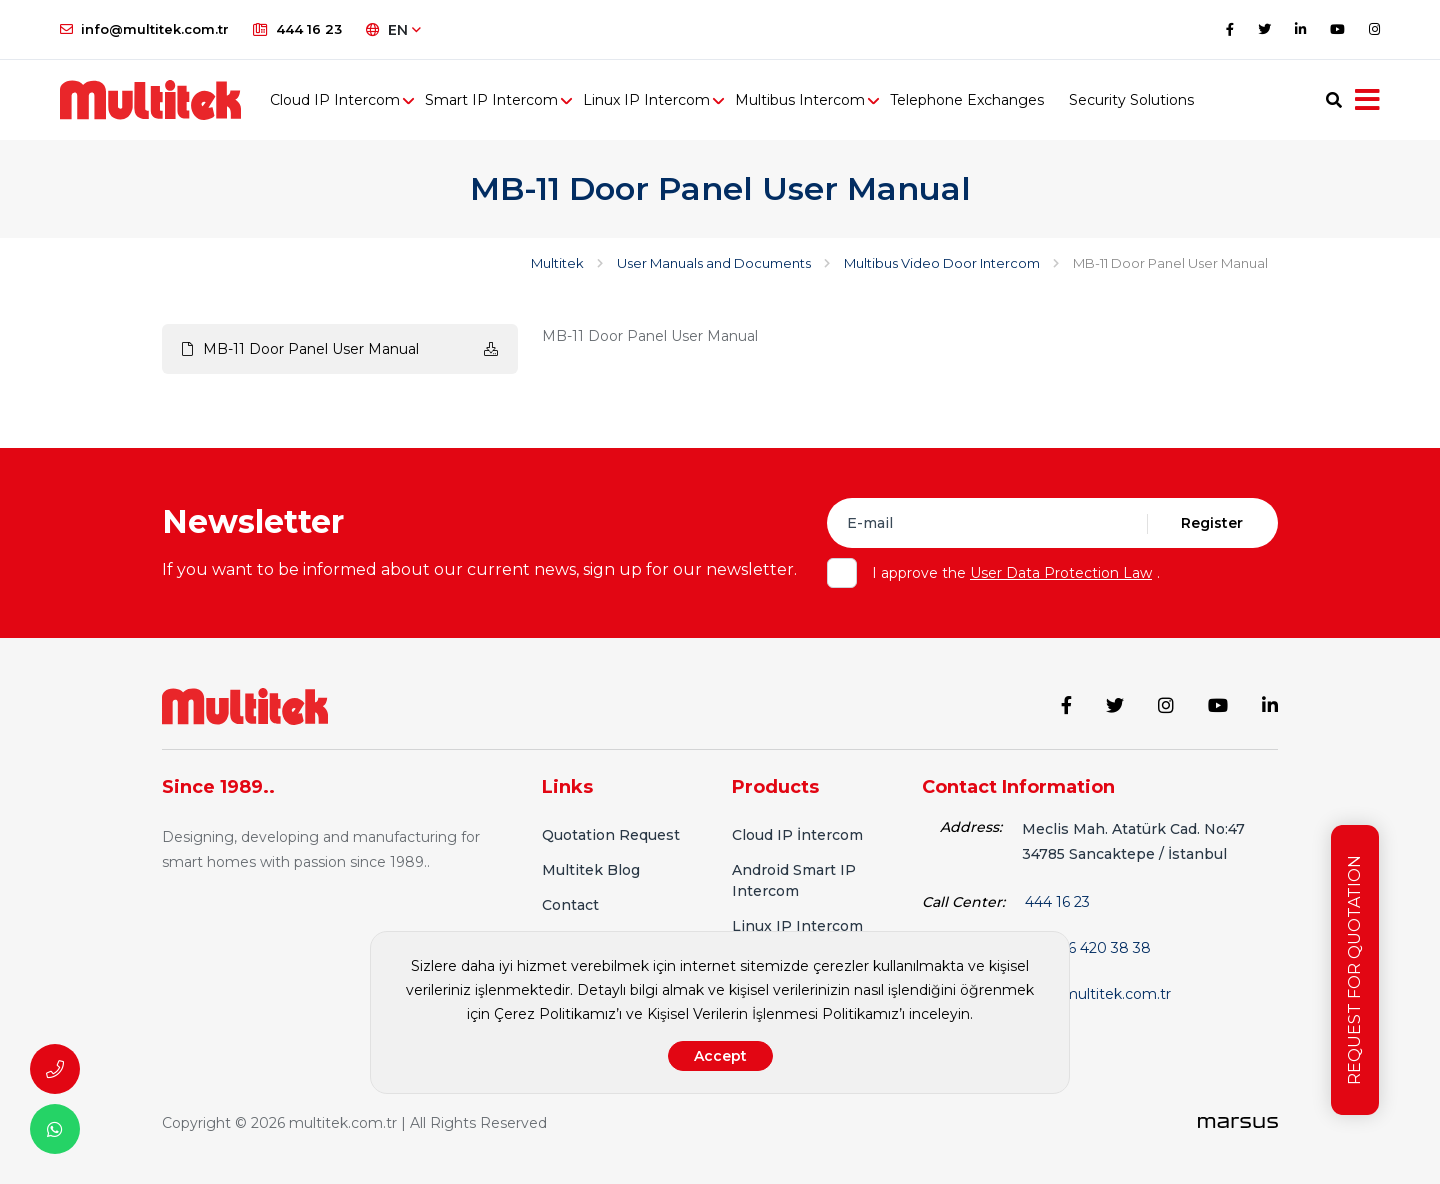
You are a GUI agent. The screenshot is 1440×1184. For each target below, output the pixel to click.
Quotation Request (611, 835)
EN (393, 30)
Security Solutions (1131, 100)
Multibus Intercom (800, 100)
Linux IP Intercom (646, 100)
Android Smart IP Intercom (794, 880)
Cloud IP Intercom (335, 100)
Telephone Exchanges (967, 100)
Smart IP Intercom (491, 100)
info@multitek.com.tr (144, 29)
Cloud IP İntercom (797, 835)
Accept (720, 1056)
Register (1212, 523)
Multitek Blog (591, 870)
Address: (971, 827)
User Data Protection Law (1061, 573)
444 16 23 (297, 29)
